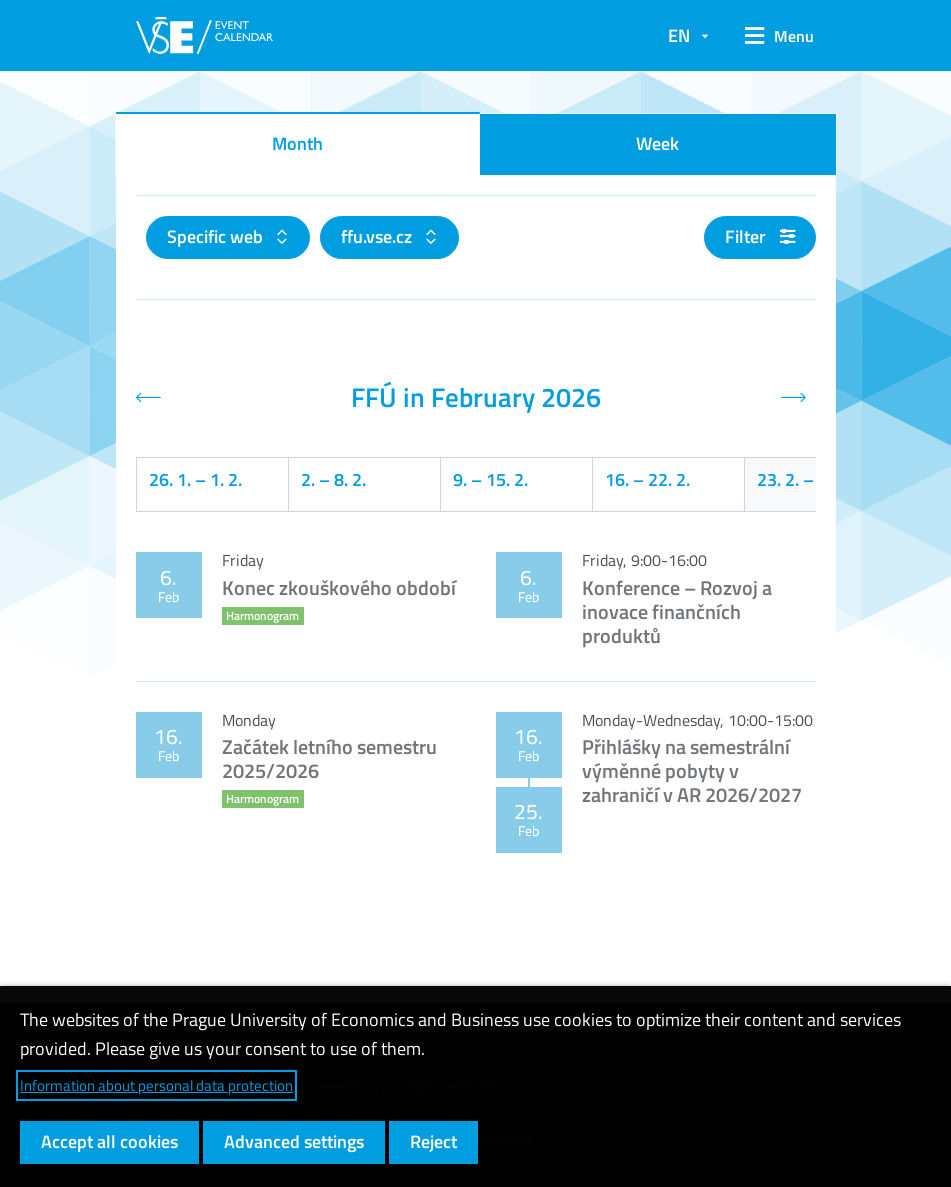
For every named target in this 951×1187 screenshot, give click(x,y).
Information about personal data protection (156, 1085)
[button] (772, 36)
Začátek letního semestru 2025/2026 (329, 758)
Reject (433, 1141)
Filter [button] (760, 236)
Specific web (217, 236)
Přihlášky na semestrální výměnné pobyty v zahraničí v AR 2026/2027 (692, 770)
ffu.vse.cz (378, 236)
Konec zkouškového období (339, 587)
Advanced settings (294, 1141)
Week (657, 143)
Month (297, 143)
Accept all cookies (109, 1141)
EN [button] (679, 35)
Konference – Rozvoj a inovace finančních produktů (677, 611)
